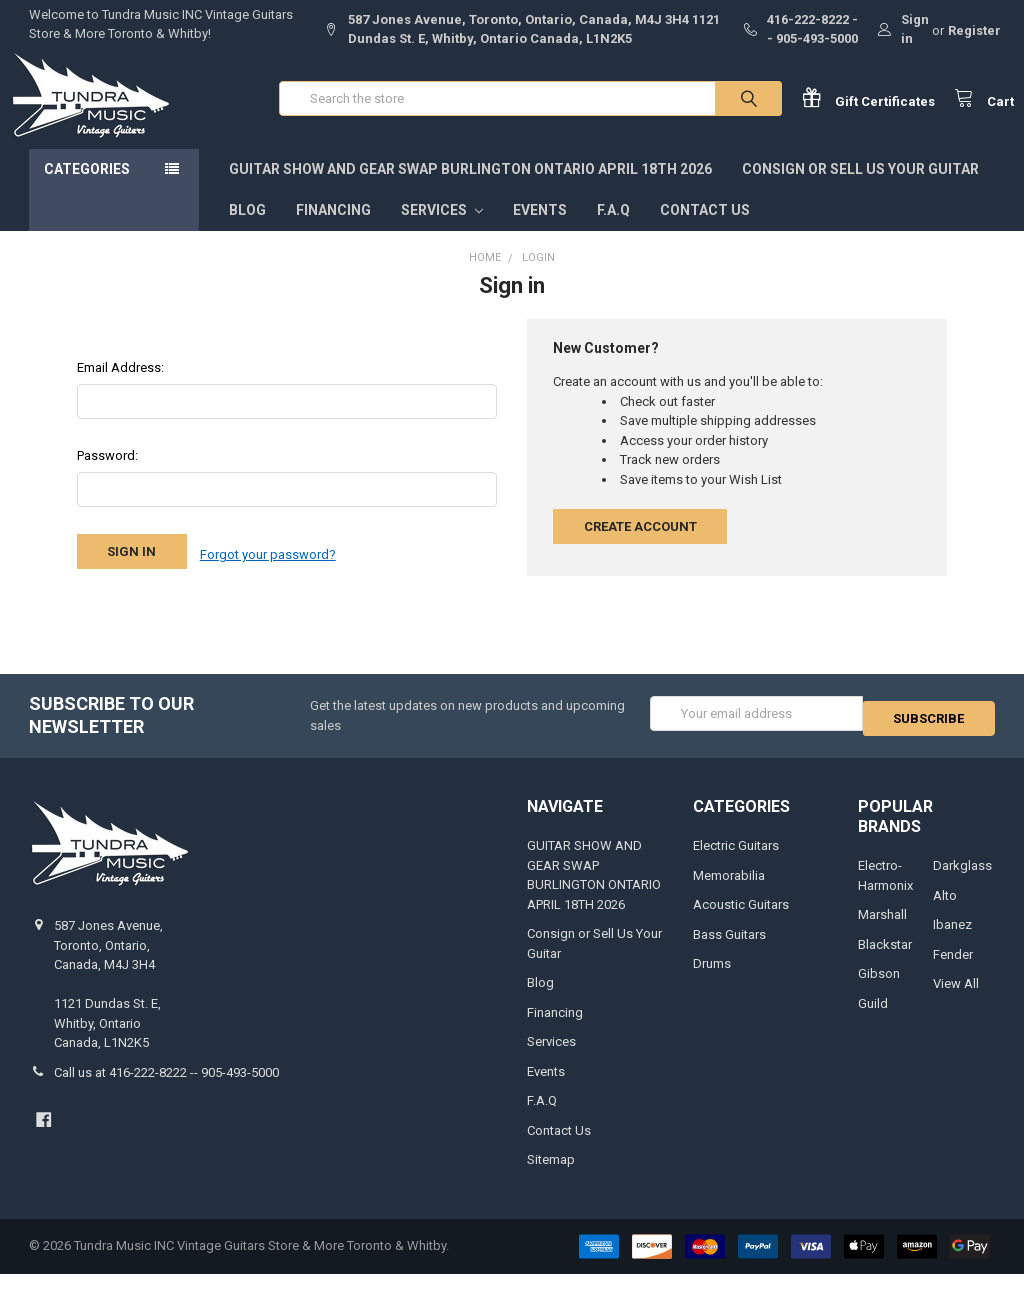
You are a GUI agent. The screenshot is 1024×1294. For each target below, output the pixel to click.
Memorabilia (729, 895)
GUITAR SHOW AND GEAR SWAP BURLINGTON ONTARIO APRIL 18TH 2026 (470, 189)
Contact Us (705, 230)
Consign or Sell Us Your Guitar (860, 189)
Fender (953, 974)
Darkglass (962, 885)
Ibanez (952, 944)
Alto (945, 915)
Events (540, 230)
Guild (873, 1023)
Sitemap (551, 1179)
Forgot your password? (268, 571)
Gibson (879, 993)
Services (442, 230)
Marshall (882, 934)
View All (956, 1003)
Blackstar (885, 964)
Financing (333, 230)
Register (974, 30)
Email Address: (120, 387)
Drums (712, 983)
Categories (87, 189)
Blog (247, 230)
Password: (107, 475)
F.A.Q (613, 230)
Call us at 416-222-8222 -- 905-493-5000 (166, 1092)
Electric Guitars (736, 865)
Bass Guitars (729, 954)
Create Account (640, 546)
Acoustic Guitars (741, 924)
